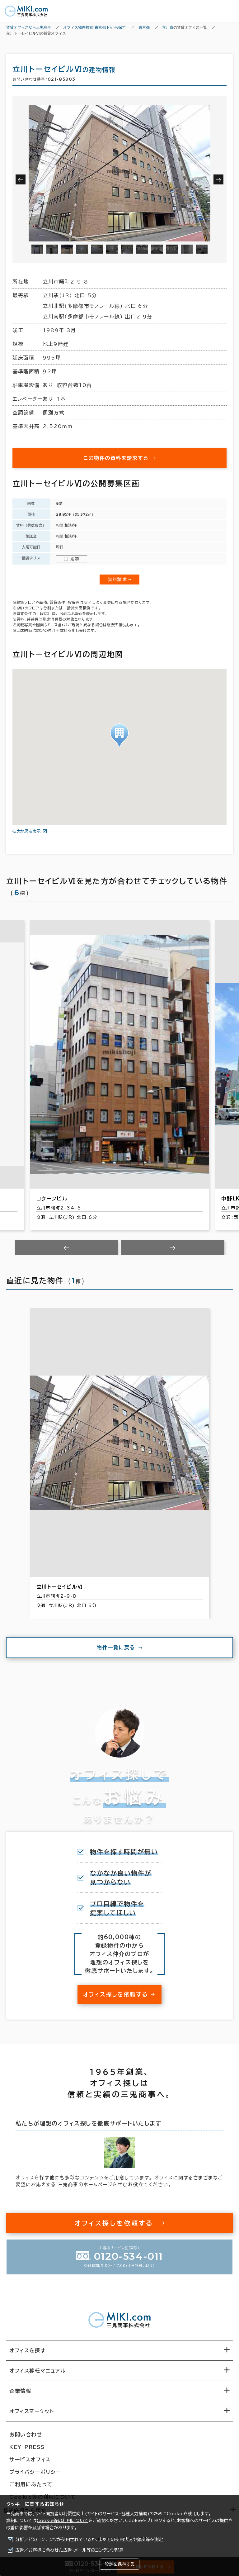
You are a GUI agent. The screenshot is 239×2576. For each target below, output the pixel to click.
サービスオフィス (30, 2459)
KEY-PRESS (27, 2447)
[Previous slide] (66, 1247)
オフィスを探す (27, 2350)
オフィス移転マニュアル (37, 2370)
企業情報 (20, 2390)
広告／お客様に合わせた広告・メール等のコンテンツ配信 (69, 2550)
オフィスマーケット (31, 2411)
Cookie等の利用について (62, 2520)
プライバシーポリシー (35, 2471)
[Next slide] (172, 1247)
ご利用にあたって (31, 2484)
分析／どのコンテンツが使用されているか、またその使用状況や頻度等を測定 (89, 2539)
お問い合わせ (25, 2434)
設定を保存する (119, 2564)
